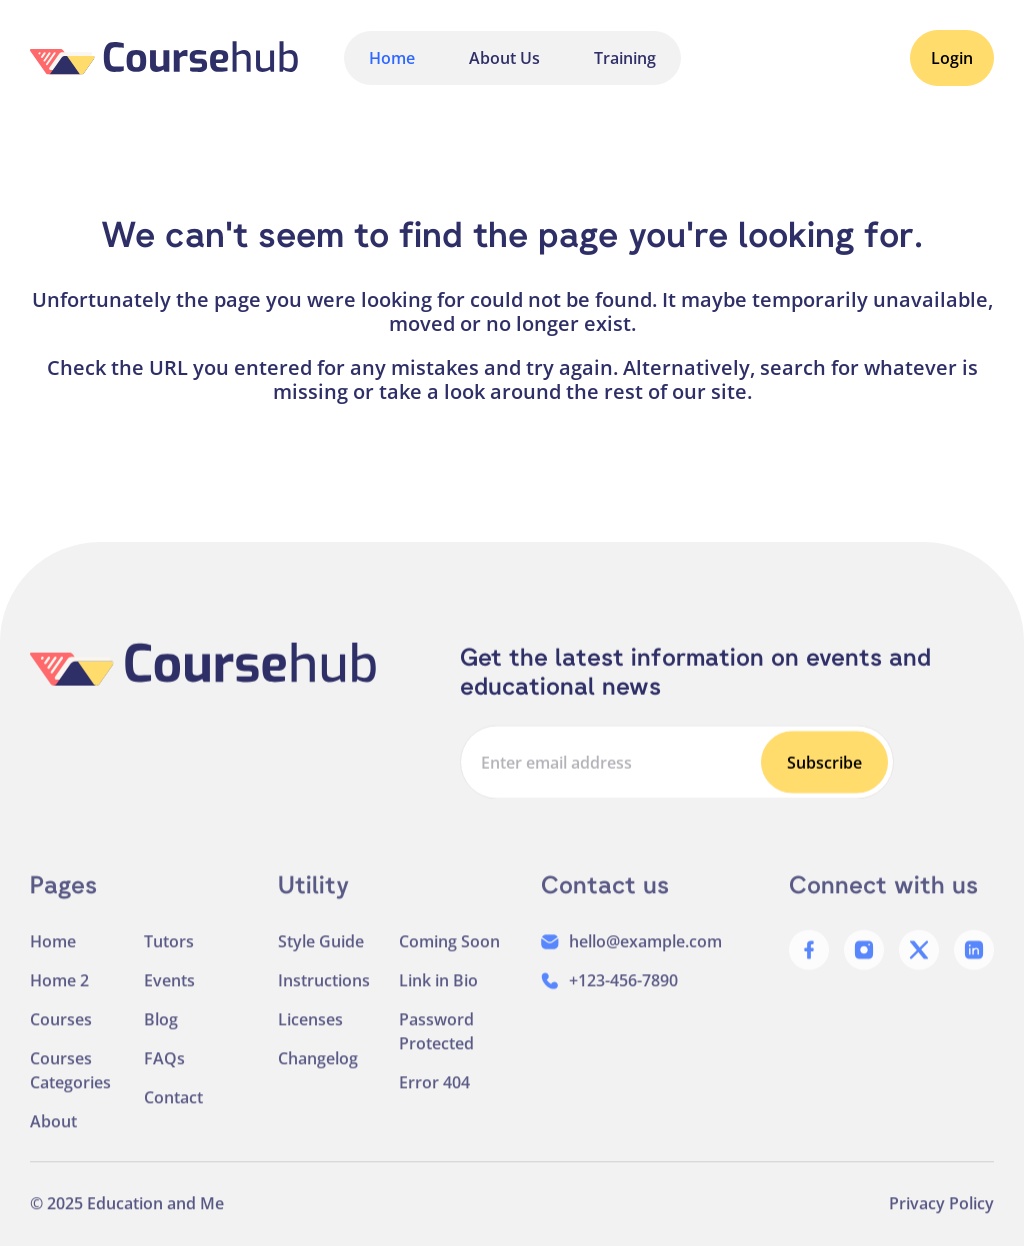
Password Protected (436, 1050)
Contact (173, 1116)
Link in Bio (438, 999)
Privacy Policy (941, 1222)
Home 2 (59, 999)
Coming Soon (449, 960)
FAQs (164, 1077)
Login (952, 58)
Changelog (318, 1077)
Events (169, 999)
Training (625, 58)
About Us (504, 58)
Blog (161, 1038)
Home (392, 58)
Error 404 (434, 1101)
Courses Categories (70, 1089)
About (53, 1140)
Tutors (169, 960)
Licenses (310, 1038)
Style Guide (321, 960)
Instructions (324, 999)
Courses (61, 1038)
